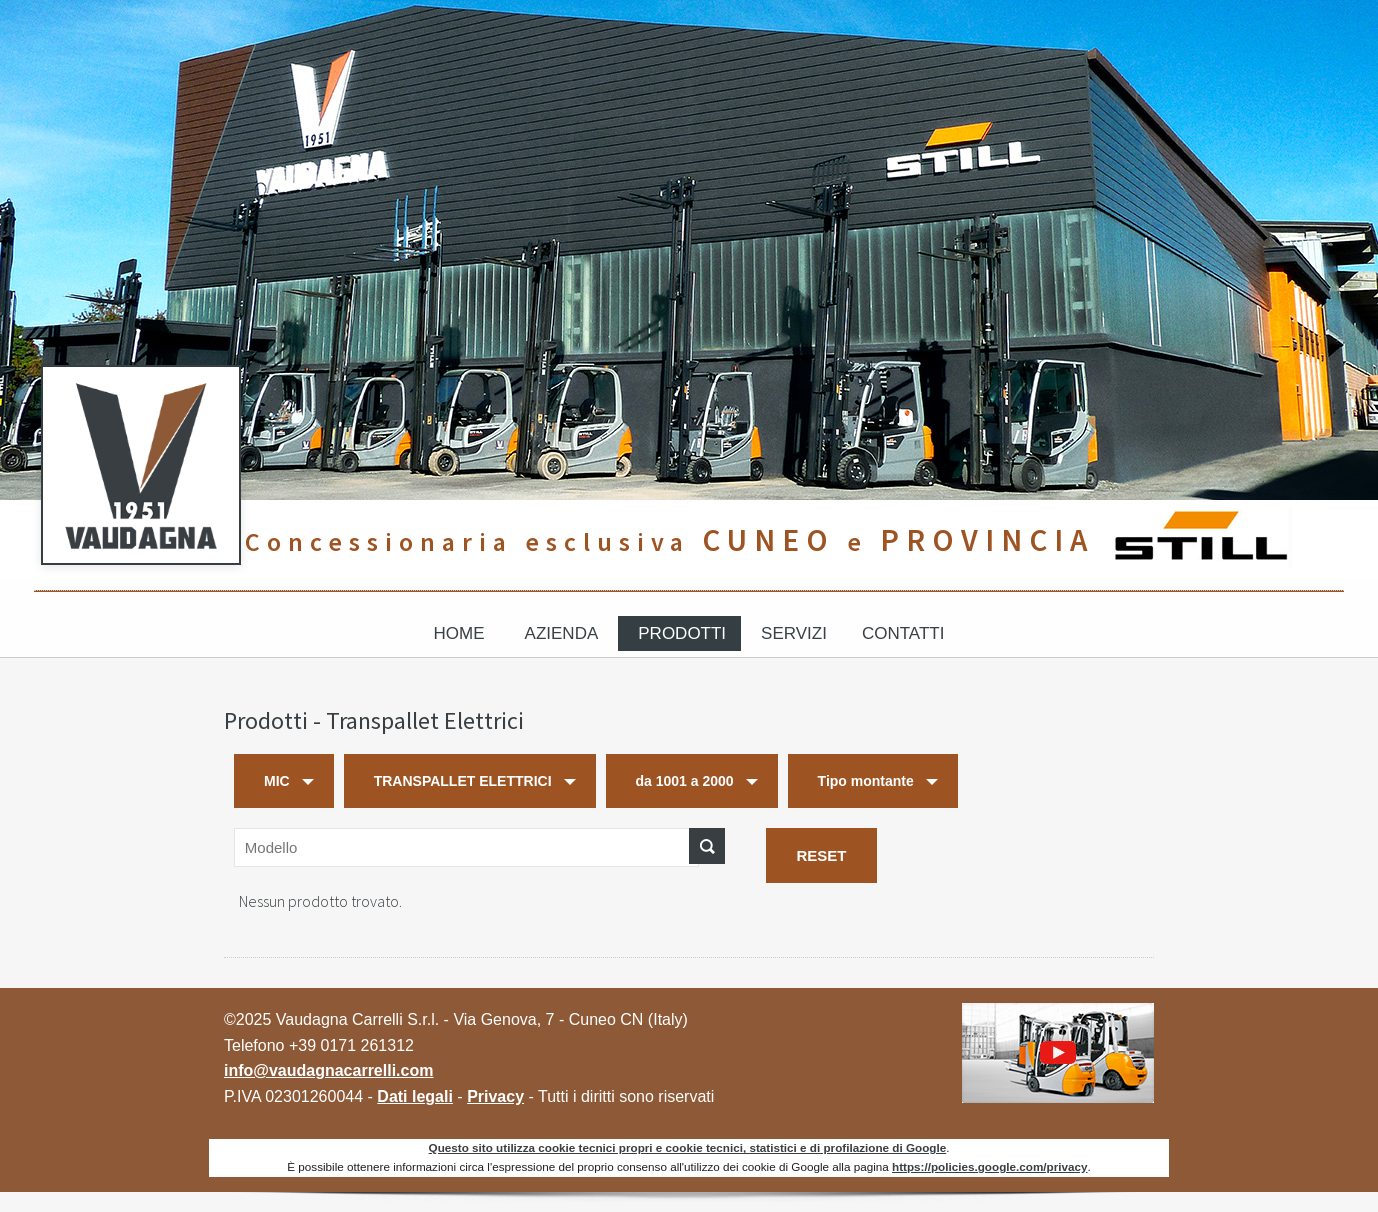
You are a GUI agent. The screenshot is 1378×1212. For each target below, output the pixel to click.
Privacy (495, 1096)
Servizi (794, 633)
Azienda (562, 633)
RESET (821, 855)
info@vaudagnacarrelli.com (328, 1070)
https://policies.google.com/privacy (989, 1166)
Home (459, 633)
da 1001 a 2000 (685, 781)
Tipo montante (866, 781)
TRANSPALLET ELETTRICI (463, 781)
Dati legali (415, 1096)
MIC (277, 781)
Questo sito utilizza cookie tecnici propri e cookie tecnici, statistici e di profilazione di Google (688, 1147)
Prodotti (682, 633)
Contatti (903, 633)
